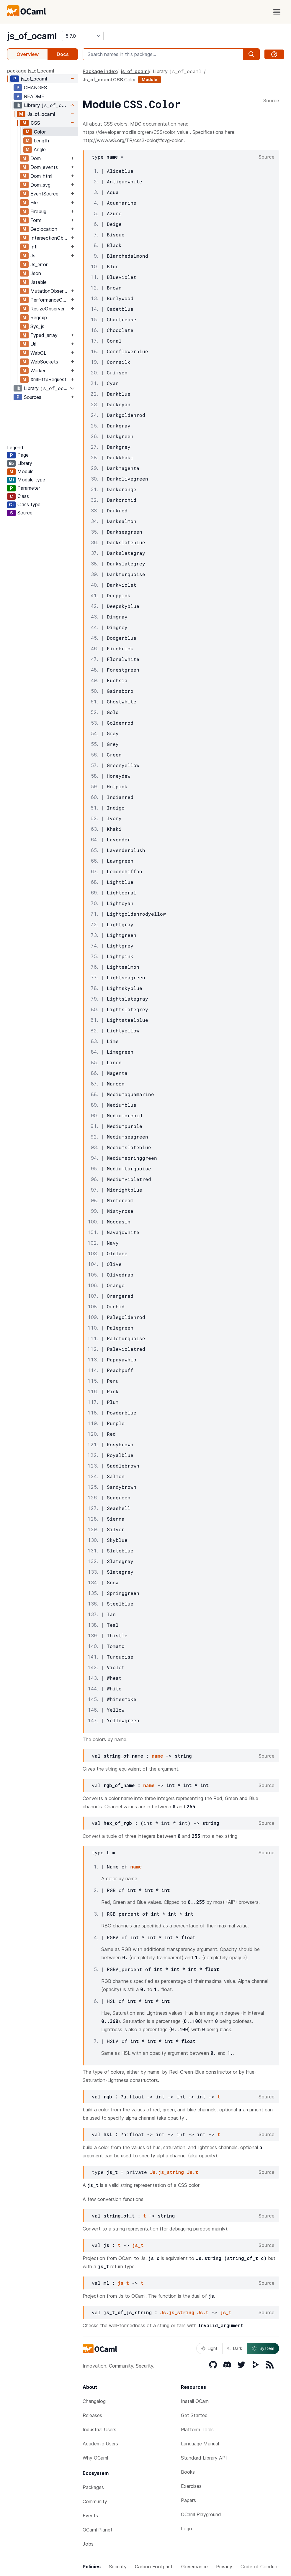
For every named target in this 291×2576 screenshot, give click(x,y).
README (34, 96)
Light (209, 2348)
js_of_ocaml (32, 36)
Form (35, 220)
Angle (40, 149)
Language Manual (200, 2444)
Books (188, 2472)
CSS (35, 123)
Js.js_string (167, 2172)
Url (33, 344)
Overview (28, 54)
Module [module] (149, 79)
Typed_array (44, 335)
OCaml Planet (97, 2530)
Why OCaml (95, 2458)
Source (271, 100)
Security (118, 2567)
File (34, 202)
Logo (186, 2528)
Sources (32, 397)
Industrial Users (99, 2429)
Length (41, 141)
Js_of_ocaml (41, 114)
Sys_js (37, 326)
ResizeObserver (47, 309)
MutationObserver (49, 291)
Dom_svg (40, 185)
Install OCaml (195, 2401)
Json (35, 273)
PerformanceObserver (49, 300)
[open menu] (277, 12)
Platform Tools (197, 2429)
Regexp (38, 317)
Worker (37, 371)
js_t (137, 2245)
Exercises (191, 2486)
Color (40, 132)
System (263, 2348)
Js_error (39, 264)
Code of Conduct (260, 2567)
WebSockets (44, 362)
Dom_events (44, 167)
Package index (100, 71)
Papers (188, 2500)
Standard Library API (204, 2458)
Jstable (38, 282)
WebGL (38, 353)
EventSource (44, 194)
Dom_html (41, 176)
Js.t (192, 2172)
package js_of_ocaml (30, 71)
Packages (93, 2487)
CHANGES (35, 88)
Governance (194, 2567)
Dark (234, 2348)
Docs (63, 54)
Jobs (88, 2544)
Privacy (224, 2567)
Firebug (38, 211)
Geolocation (43, 229)
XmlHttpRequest (48, 379)
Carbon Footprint (154, 2567)
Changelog (94, 2401)
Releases (92, 2415)
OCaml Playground (201, 2514)
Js (32, 256)
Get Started (194, 2415)
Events (90, 2516)
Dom (35, 158)
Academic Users (100, 2444)
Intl (33, 247)
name (157, 1756)
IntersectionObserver (49, 238)
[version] (83, 36)
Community (95, 2501)
